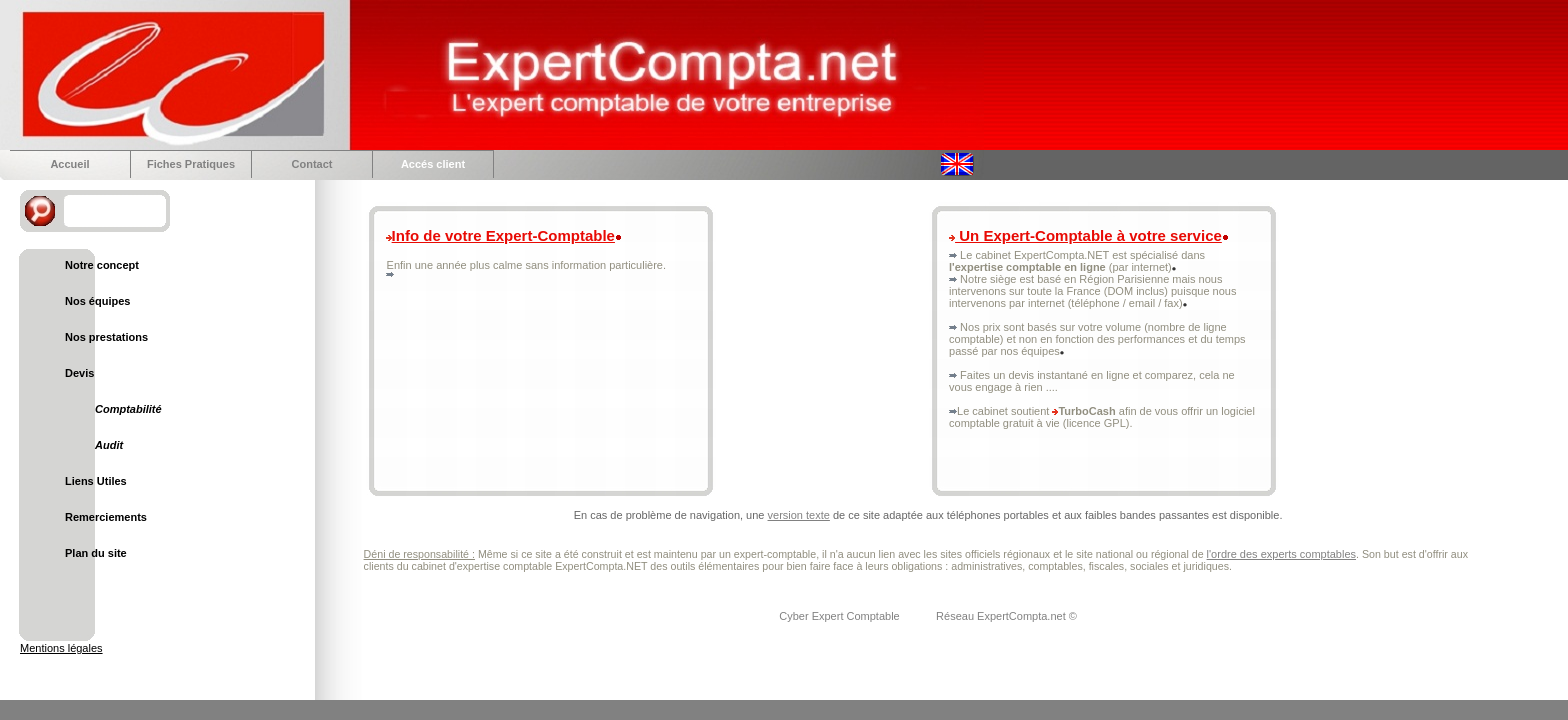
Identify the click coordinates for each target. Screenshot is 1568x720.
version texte (799, 515)
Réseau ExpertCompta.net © (1006, 616)
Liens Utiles (96, 481)
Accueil (69, 164)
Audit (109, 445)
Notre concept (102, 265)
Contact (312, 164)
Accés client (433, 164)
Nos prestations (106, 337)
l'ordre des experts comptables (1281, 554)
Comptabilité (128, 409)
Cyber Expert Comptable (841, 616)
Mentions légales (61, 648)
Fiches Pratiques (191, 164)
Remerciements (106, 517)
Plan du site (96, 553)
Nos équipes (97, 301)
